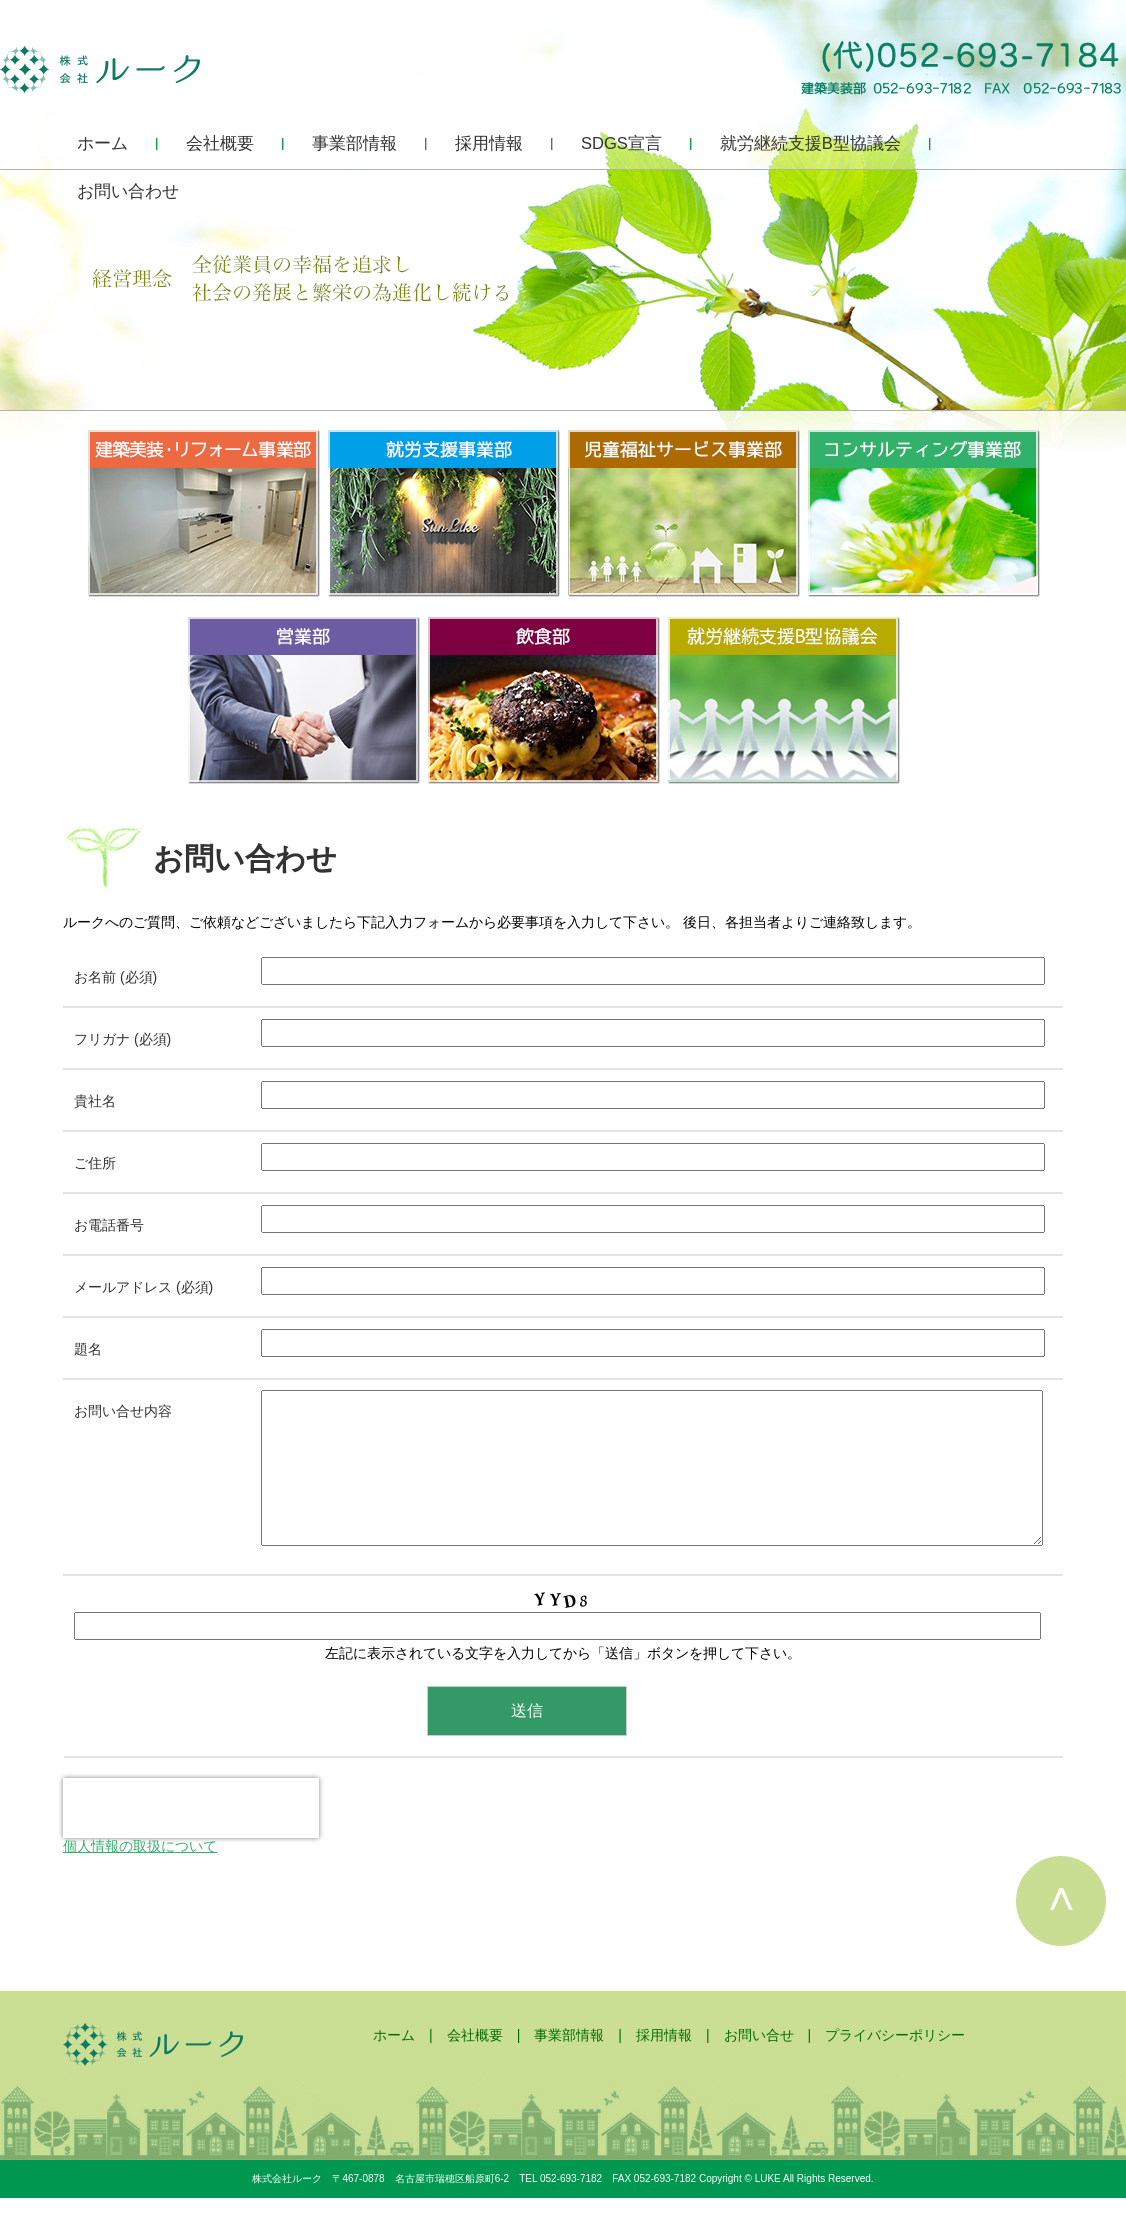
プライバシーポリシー (895, 2065)
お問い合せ (759, 2065)
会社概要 (220, 143)
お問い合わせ (128, 191)
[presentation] (191, 1838)
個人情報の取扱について (140, 1876)
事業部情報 (354, 143)
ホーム (102, 143)
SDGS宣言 (621, 143)
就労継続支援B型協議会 (810, 143)
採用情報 (489, 143)
